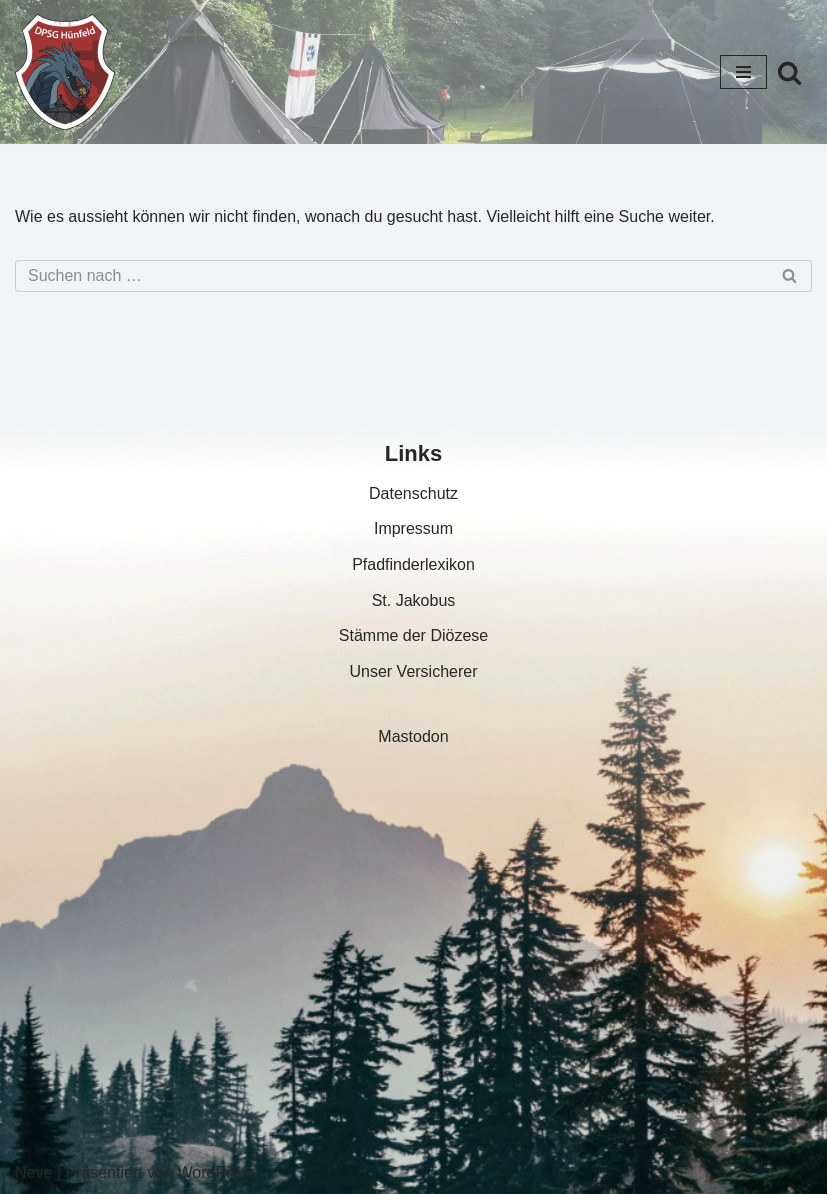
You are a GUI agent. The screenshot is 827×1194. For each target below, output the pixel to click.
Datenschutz (413, 493)
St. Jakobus (414, 600)
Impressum (413, 528)
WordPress (216, 1172)
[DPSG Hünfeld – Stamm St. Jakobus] (65, 72)
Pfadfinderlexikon (413, 564)
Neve (33, 1172)
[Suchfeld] (789, 72)
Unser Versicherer (413, 671)
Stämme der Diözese (413, 635)
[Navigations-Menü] (743, 72)
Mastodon (413, 736)
